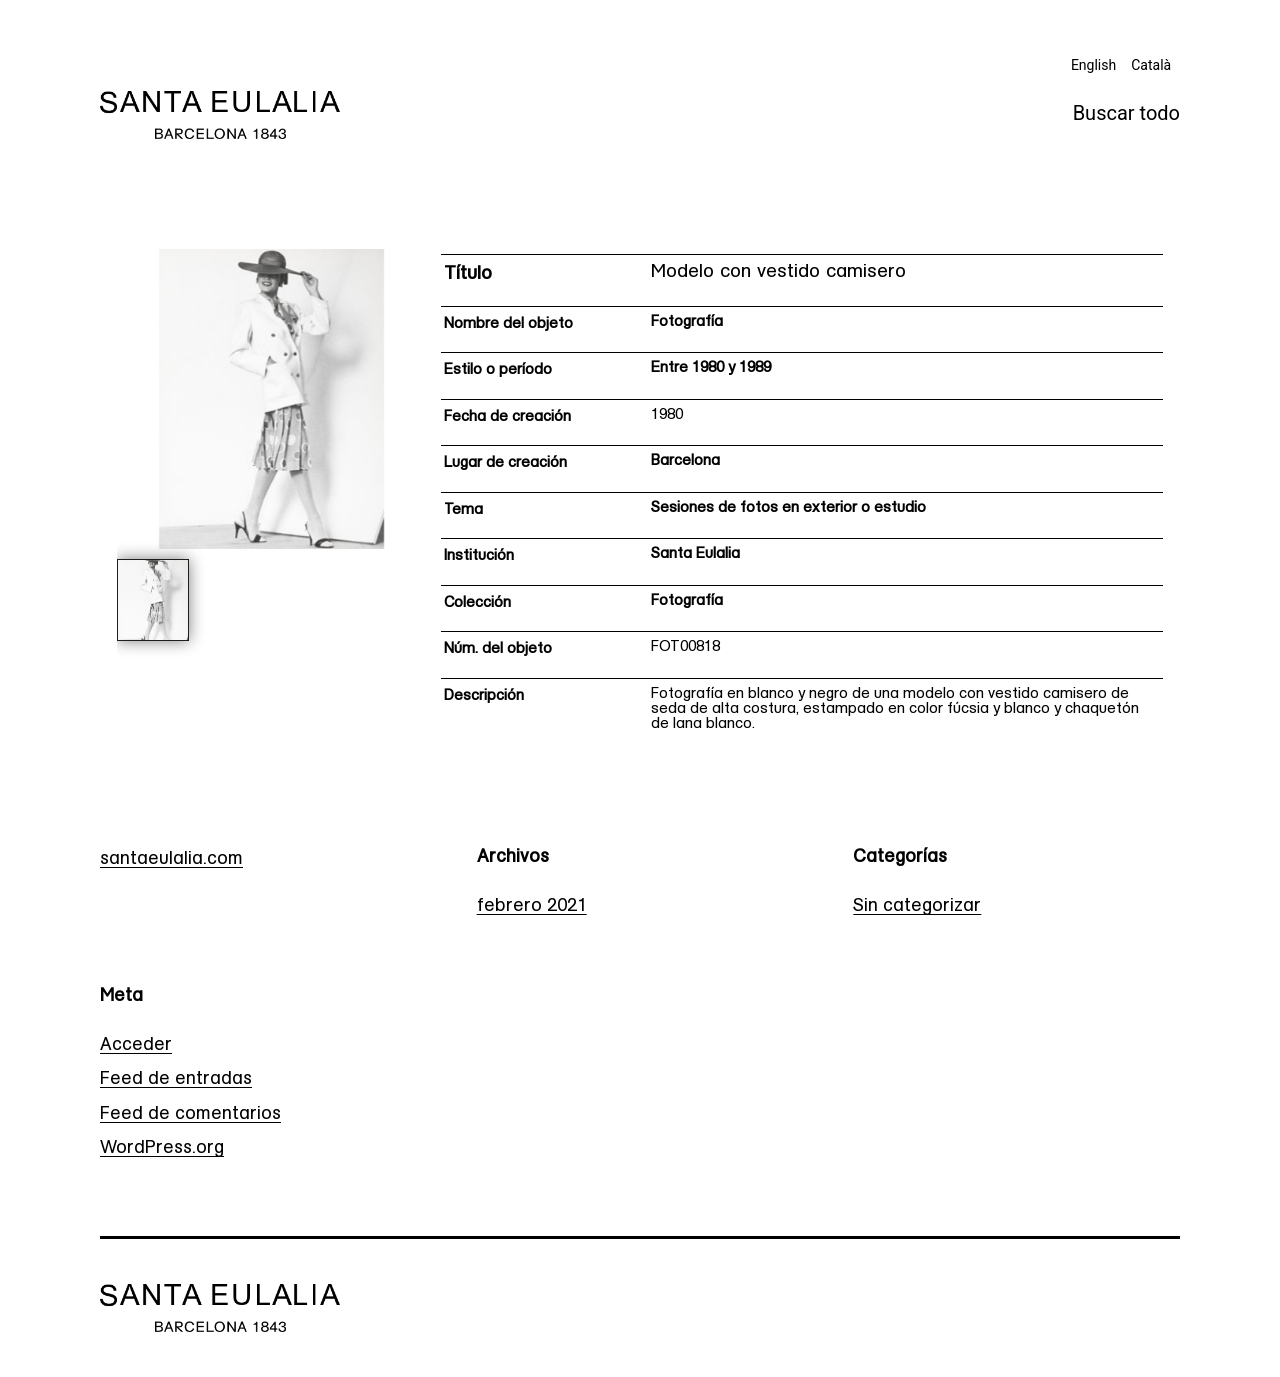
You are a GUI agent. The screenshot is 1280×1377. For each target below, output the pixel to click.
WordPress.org (162, 1148)
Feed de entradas (176, 1079)
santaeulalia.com (171, 859)
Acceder (136, 1045)
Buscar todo (1126, 113)
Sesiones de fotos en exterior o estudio (788, 508)
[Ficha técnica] (802, 499)
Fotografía (687, 322)
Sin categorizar (917, 906)
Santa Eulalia (695, 554)
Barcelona (685, 461)
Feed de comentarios (190, 1114)
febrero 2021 (532, 906)
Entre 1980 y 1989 (711, 368)
